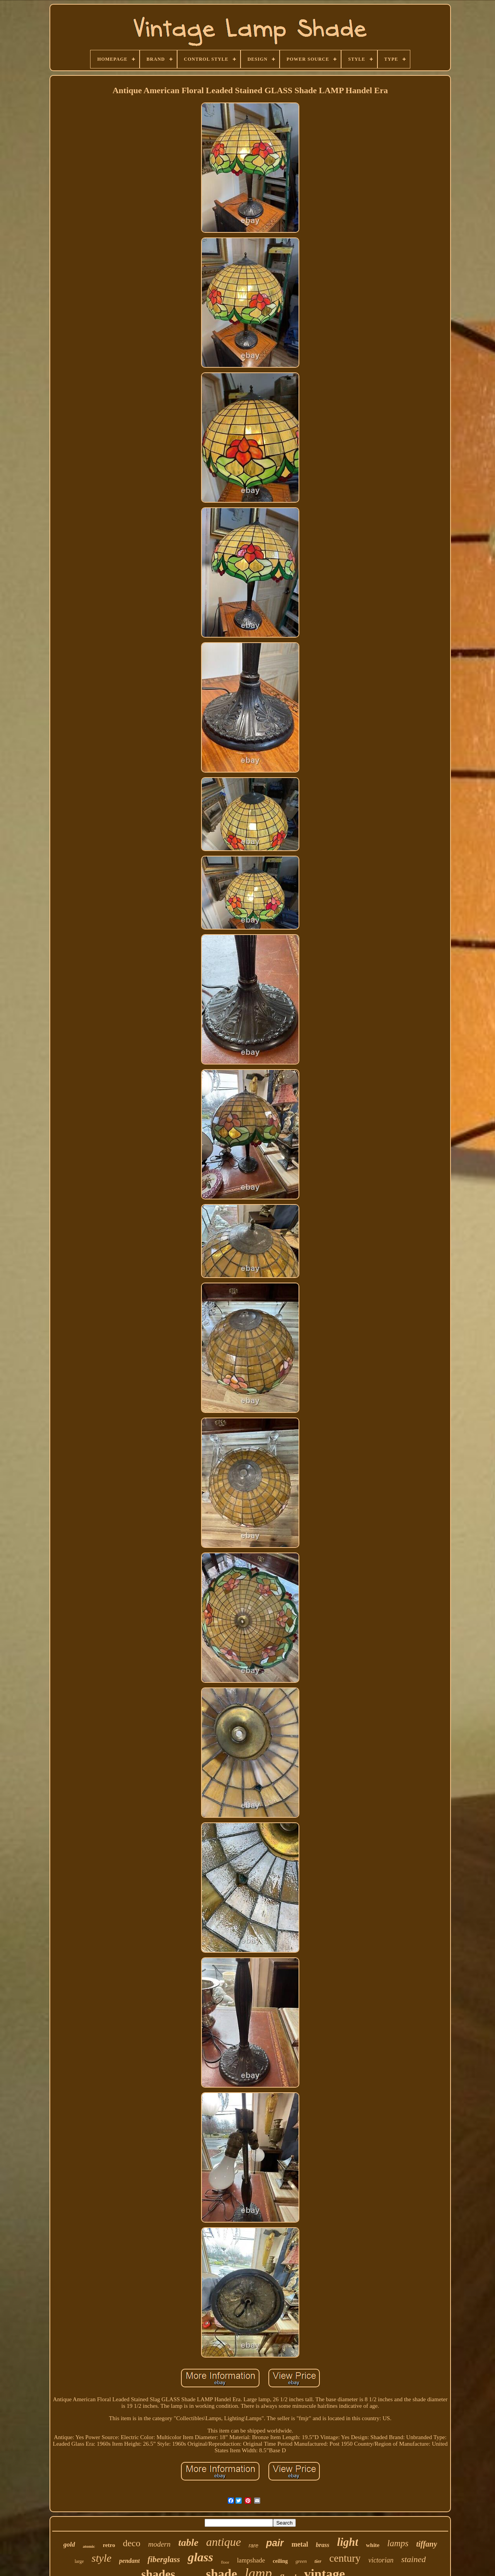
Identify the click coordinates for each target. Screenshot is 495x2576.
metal (300, 2544)
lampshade (251, 2560)
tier (317, 2561)
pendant (129, 2560)
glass (200, 2557)
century (344, 2558)
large (79, 2561)
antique (223, 2541)
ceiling (280, 2561)
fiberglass (163, 2559)
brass (322, 2545)
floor (225, 2562)
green (301, 2561)
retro (109, 2545)
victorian (380, 2560)
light (347, 2542)
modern (159, 2544)
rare (253, 2545)
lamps (397, 2543)
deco (131, 2543)
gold (69, 2544)
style (101, 2558)
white (372, 2545)
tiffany (426, 2544)
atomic (89, 2546)
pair (275, 2542)
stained (413, 2559)
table (188, 2542)
